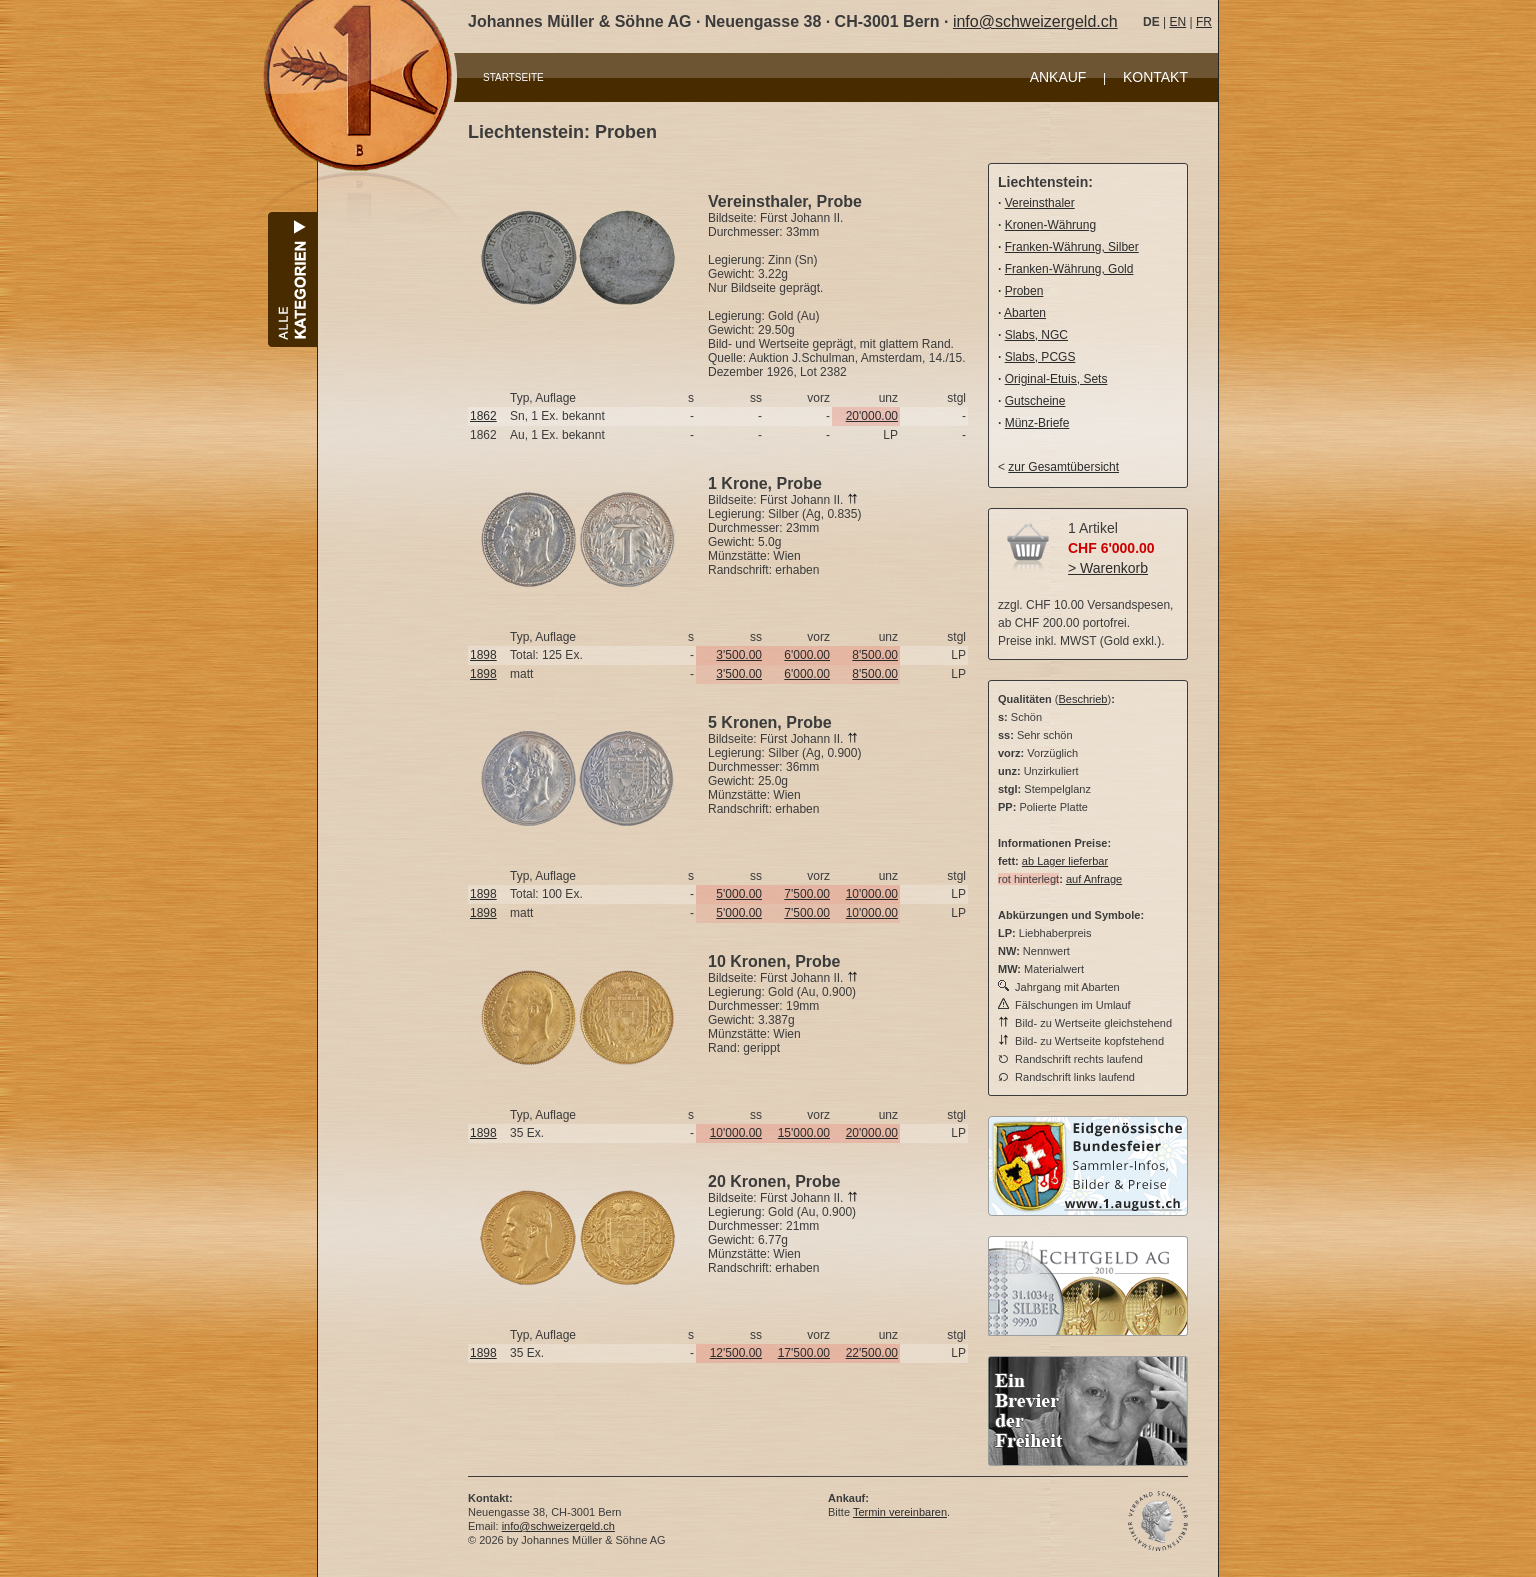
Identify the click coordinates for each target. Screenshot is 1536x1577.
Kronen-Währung (1050, 225)
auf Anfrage (1094, 879)
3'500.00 (739, 655)
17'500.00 (804, 1353)
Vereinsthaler (1040, 203)
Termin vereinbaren (900, 1512)
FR (1204, 22)
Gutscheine (1035, 401)
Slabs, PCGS (1040, 357)
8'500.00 (875, 655)
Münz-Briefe (1037, 423)
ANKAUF (1058, 77)
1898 (483, 655)
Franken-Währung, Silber (1072, 247)
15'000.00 (804, 1133)
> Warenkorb (1108, 568)
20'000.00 (872, 416)
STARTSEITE (513, 77)
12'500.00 (736, 1353)
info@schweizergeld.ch (1035, 21)
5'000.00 (739, 894)
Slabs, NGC (1036, 335)
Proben (1024, 291)
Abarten (1025, 313)
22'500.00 (872, 1353)
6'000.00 (807, 655)
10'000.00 (872, 894)
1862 (483, 416)
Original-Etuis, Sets (1056, 379)
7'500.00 (807, 894)
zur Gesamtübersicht (1063, 467)
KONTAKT (1155, 77)
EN (1177, 22)
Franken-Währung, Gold (1069, 269)
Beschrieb (1083, 699)
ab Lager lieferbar (1065, 861)
